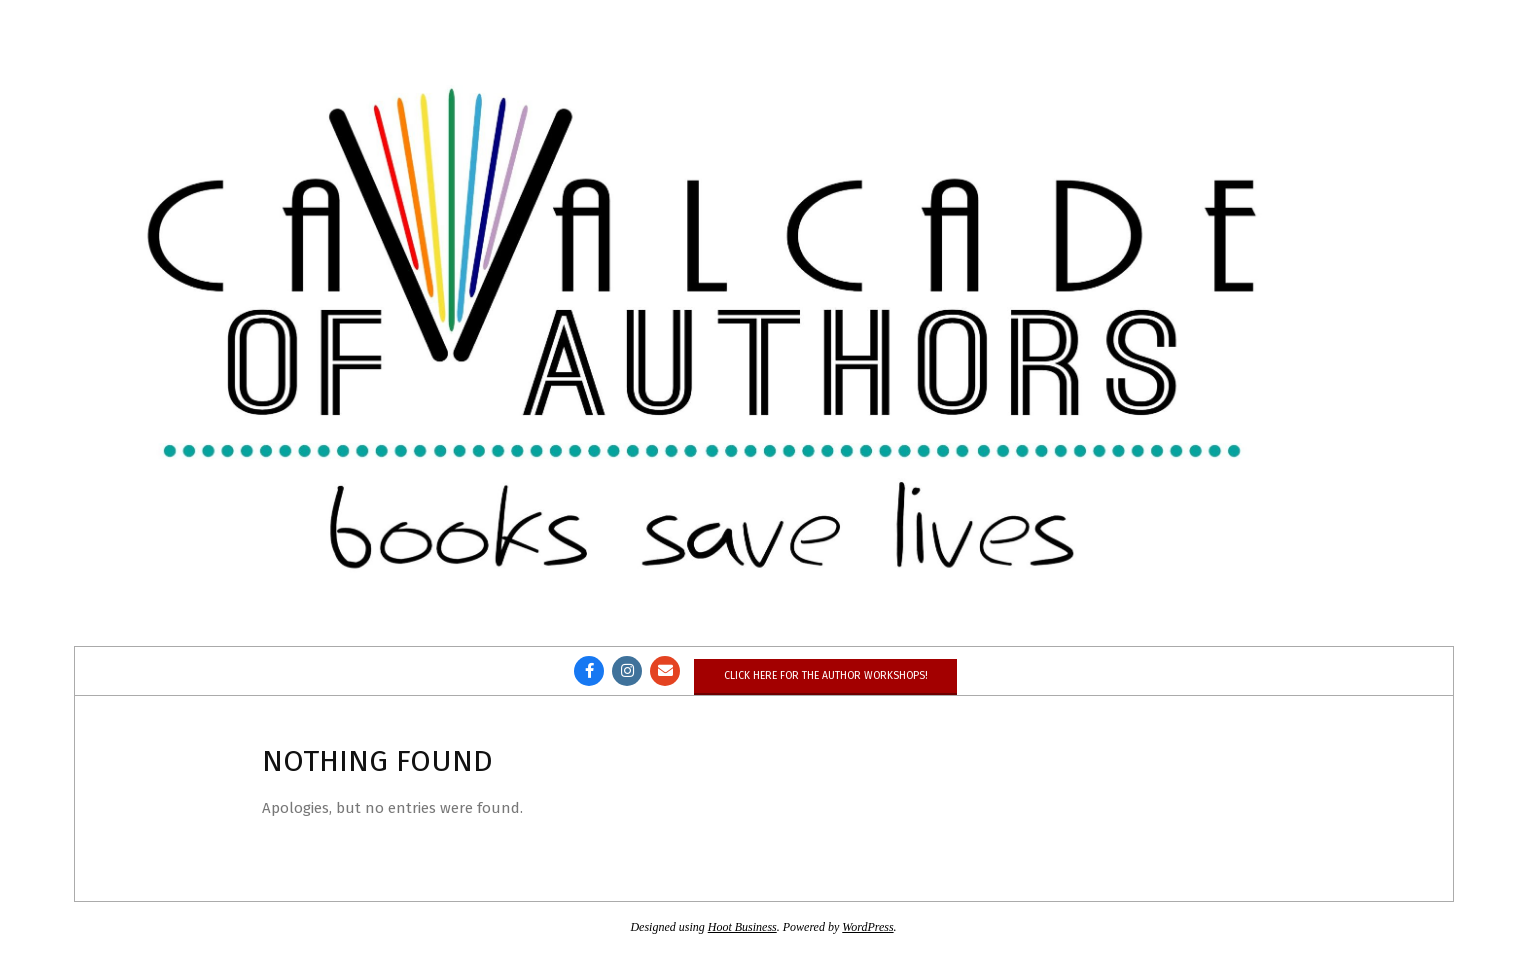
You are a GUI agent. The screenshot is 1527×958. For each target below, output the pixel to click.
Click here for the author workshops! (825, 675)
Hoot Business (742, 927)
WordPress (867, 927)
